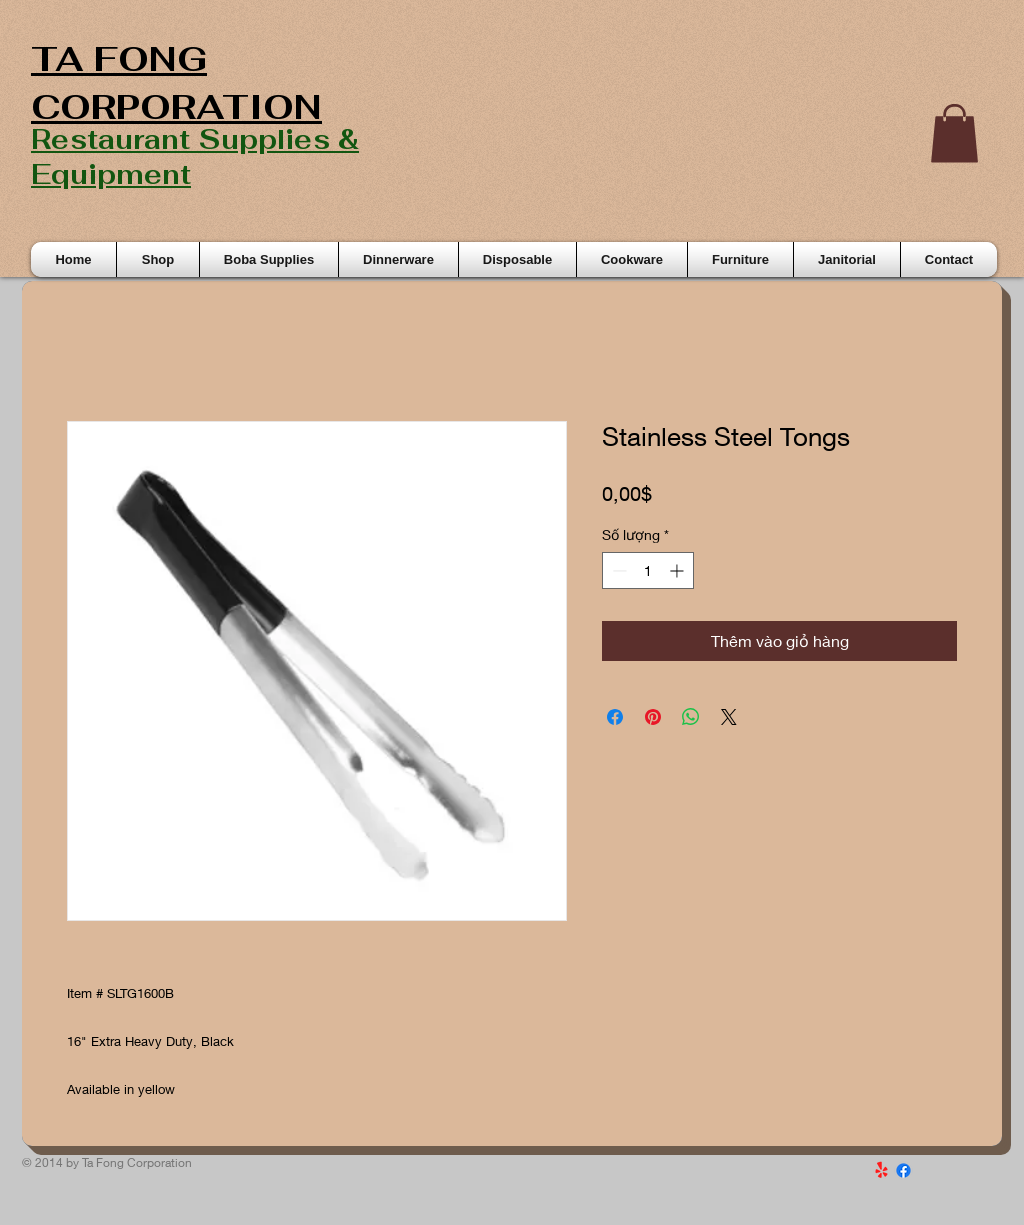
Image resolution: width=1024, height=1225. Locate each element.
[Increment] (678, 570)
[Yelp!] (881, 1170)
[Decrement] (617, 570)
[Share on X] (729, 717)
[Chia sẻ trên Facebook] (615, 717)
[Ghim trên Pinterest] (653, 717)
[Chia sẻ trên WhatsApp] (691, 717)
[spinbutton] (648, 570)
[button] (954, 133)
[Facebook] (903, 1170)
